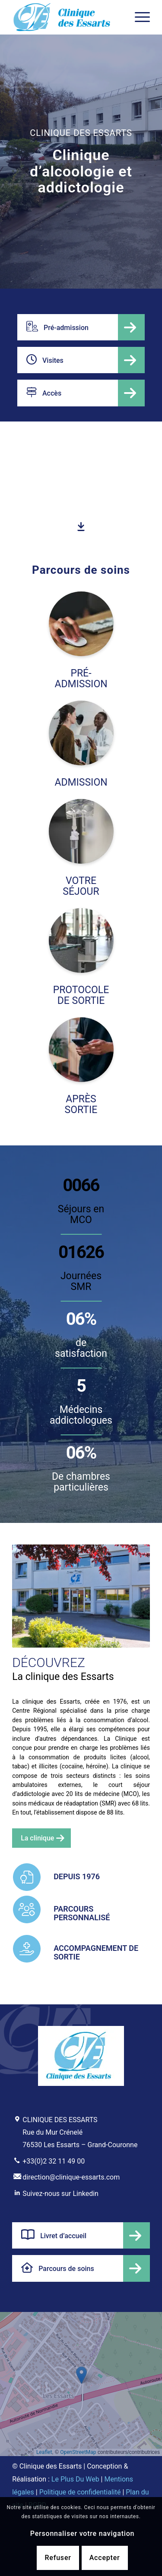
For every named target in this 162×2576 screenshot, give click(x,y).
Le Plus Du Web (75, 2479)
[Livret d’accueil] (81, 2235)
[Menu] (138, 17)
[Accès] (81, 393)
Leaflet (44, 2452)
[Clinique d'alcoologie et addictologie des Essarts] (67, 17)
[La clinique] (41, 1838)
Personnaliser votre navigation (82, 2533)
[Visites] (81, 360)
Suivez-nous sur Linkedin (60, 2193)
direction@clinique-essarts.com (71, 2177)
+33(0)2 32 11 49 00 (53, 2161)
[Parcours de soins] (81, 2268)
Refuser (57, 2558)
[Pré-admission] (81, 327)
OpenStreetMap (78, 2452)
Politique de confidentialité (80, 2492)
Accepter (104, 2558)
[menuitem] (138, 17)
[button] (81, 2375)
